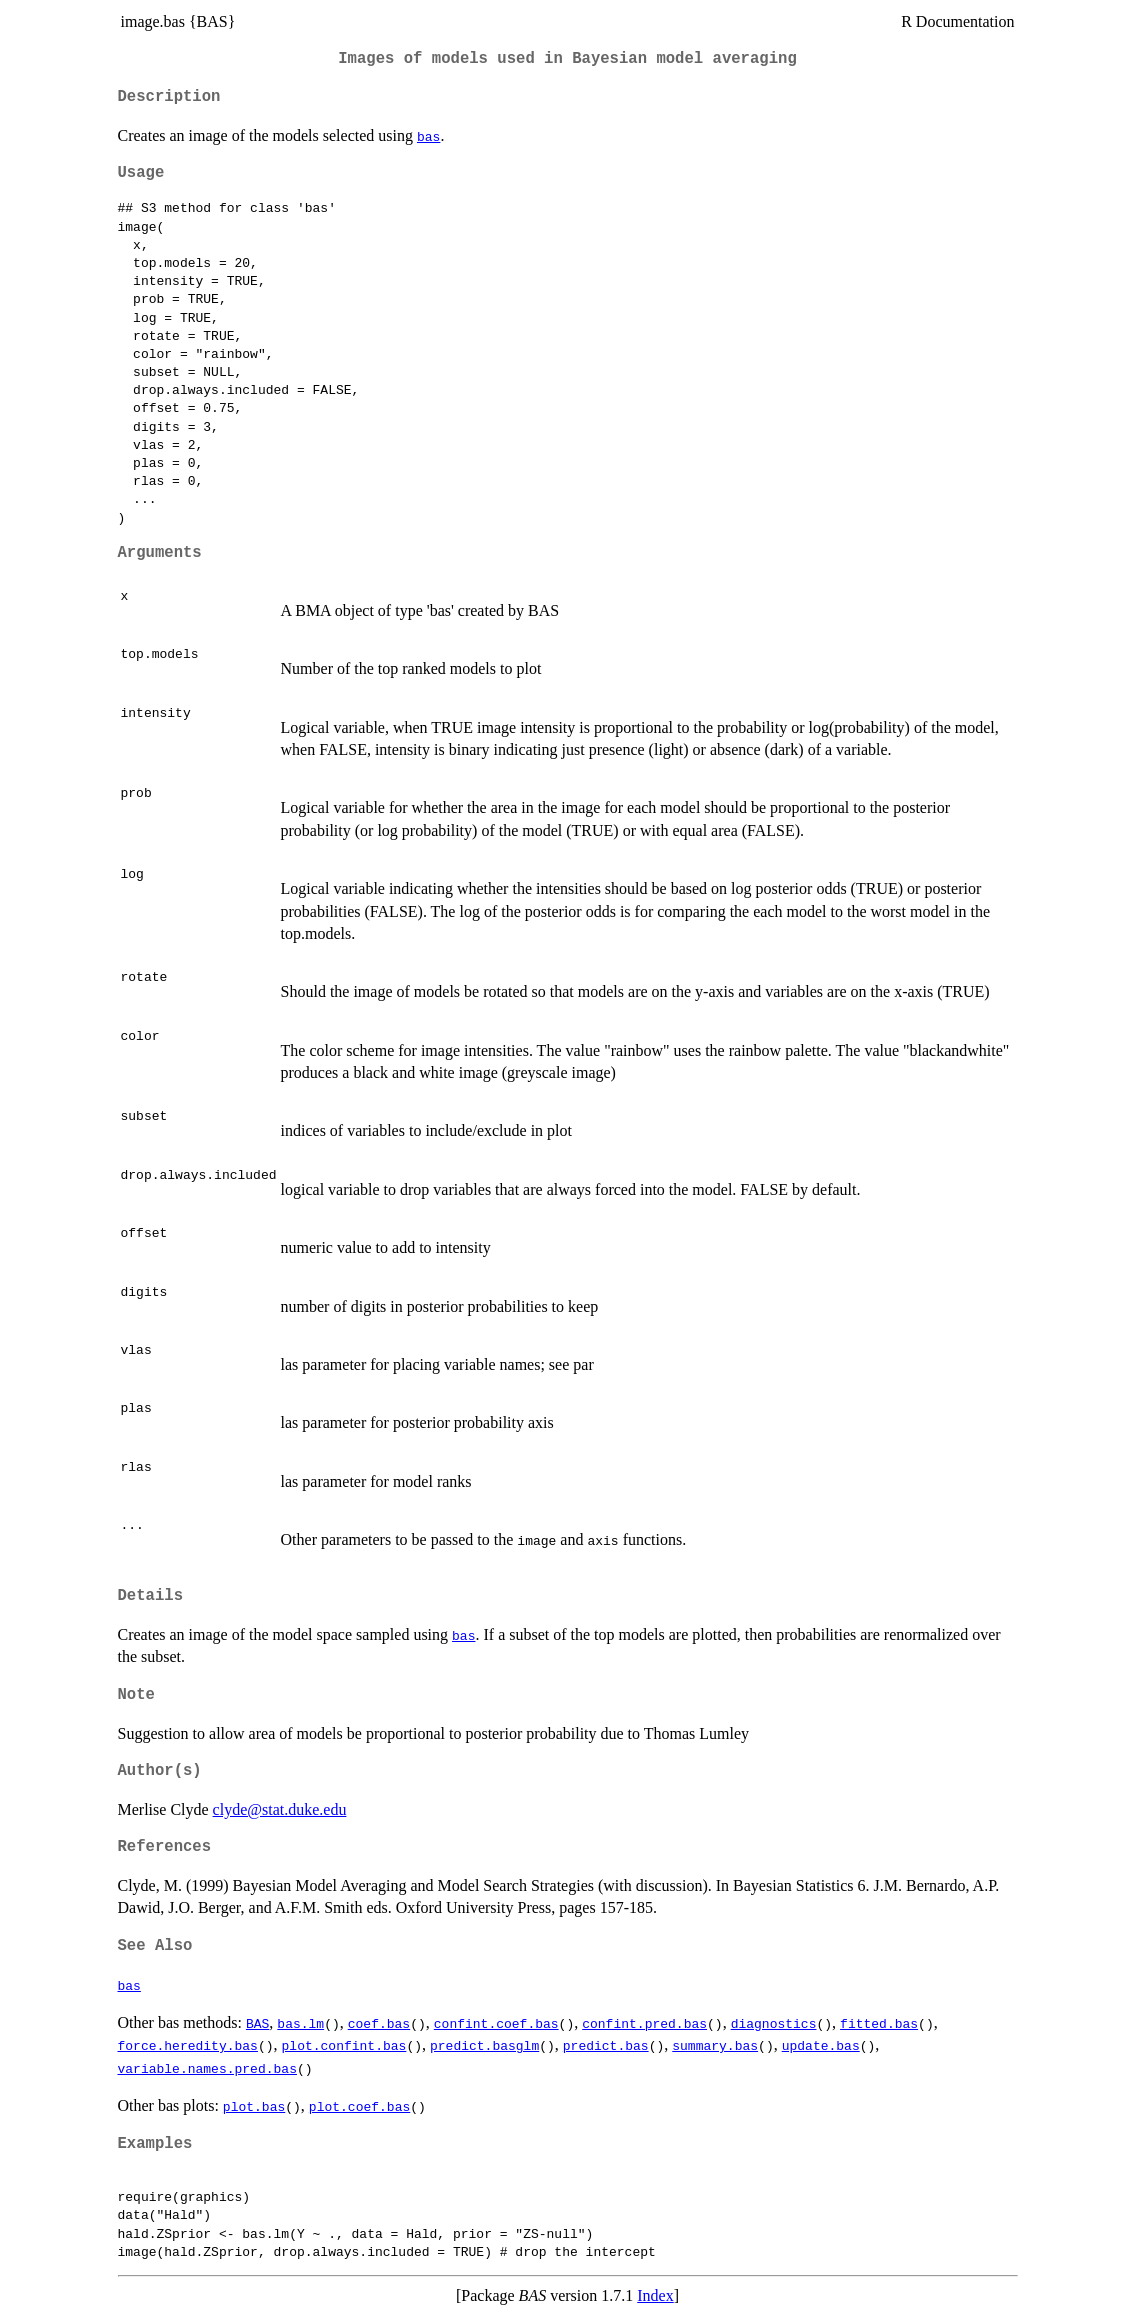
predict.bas (606, 2045)
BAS (257, 2023)
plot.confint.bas (344, 2045)
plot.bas (254, 2106)
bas (428, 136)
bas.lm (300, 2023)
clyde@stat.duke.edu (280, 1809)
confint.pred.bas (644, 2023)
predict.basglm (484, 2045)
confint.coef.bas (496, 2023)
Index (655, 2295)
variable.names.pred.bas (207, 2068)
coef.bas (379, 2023)
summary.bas (715, 2045)
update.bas (821, 2045)
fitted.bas (879, 2023)
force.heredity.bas (188, 2045)
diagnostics (774, 2023)
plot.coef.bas (359, 2106)
